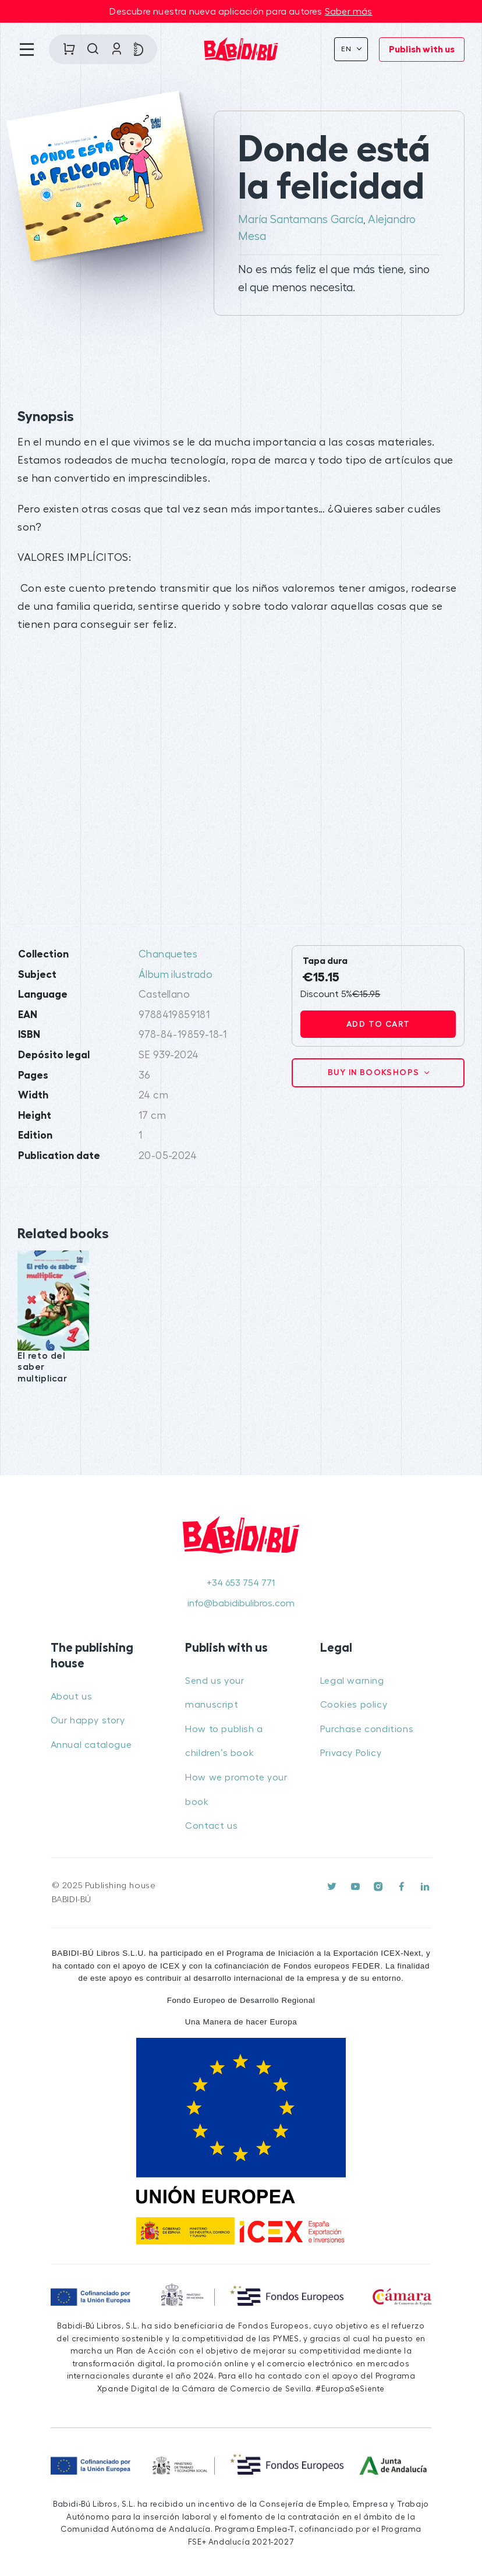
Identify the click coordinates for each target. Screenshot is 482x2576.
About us (72, 1696)
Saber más (349, 11)
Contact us (211, 1826)
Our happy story (88, 1720)
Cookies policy (353, 1704)
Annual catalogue (91, 1745)
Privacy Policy (350, 1753)
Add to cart (378, 1024)
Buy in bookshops (375, 1072)
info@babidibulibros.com (241, 1603)
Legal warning (352, 1680)
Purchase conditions (366, 1729)
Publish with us (422, 49)
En (348, 48)
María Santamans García (300, 219)
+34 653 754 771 (241, 1583)
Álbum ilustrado (175, 975)
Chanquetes (168, 954)
